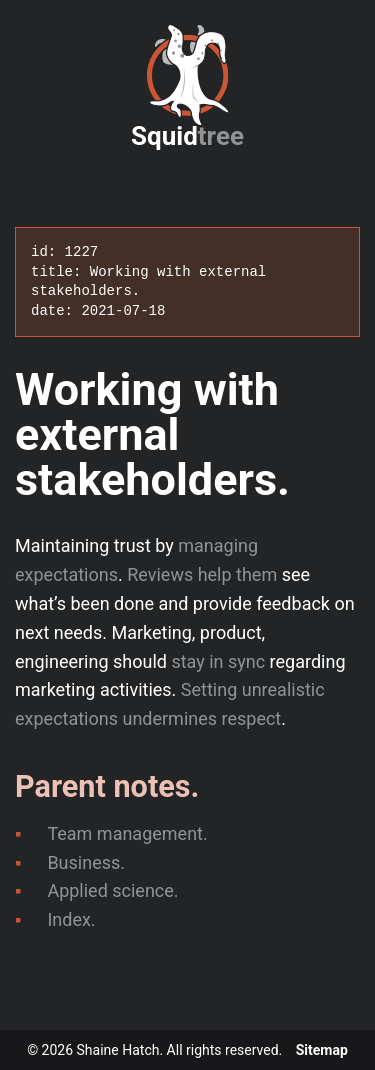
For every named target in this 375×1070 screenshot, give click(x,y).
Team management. (127, 833)
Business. (86, 862)
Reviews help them (202, 574)
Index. (71, 919)
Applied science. (112, 890)
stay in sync (218, 661)
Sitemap (322, 1050)
